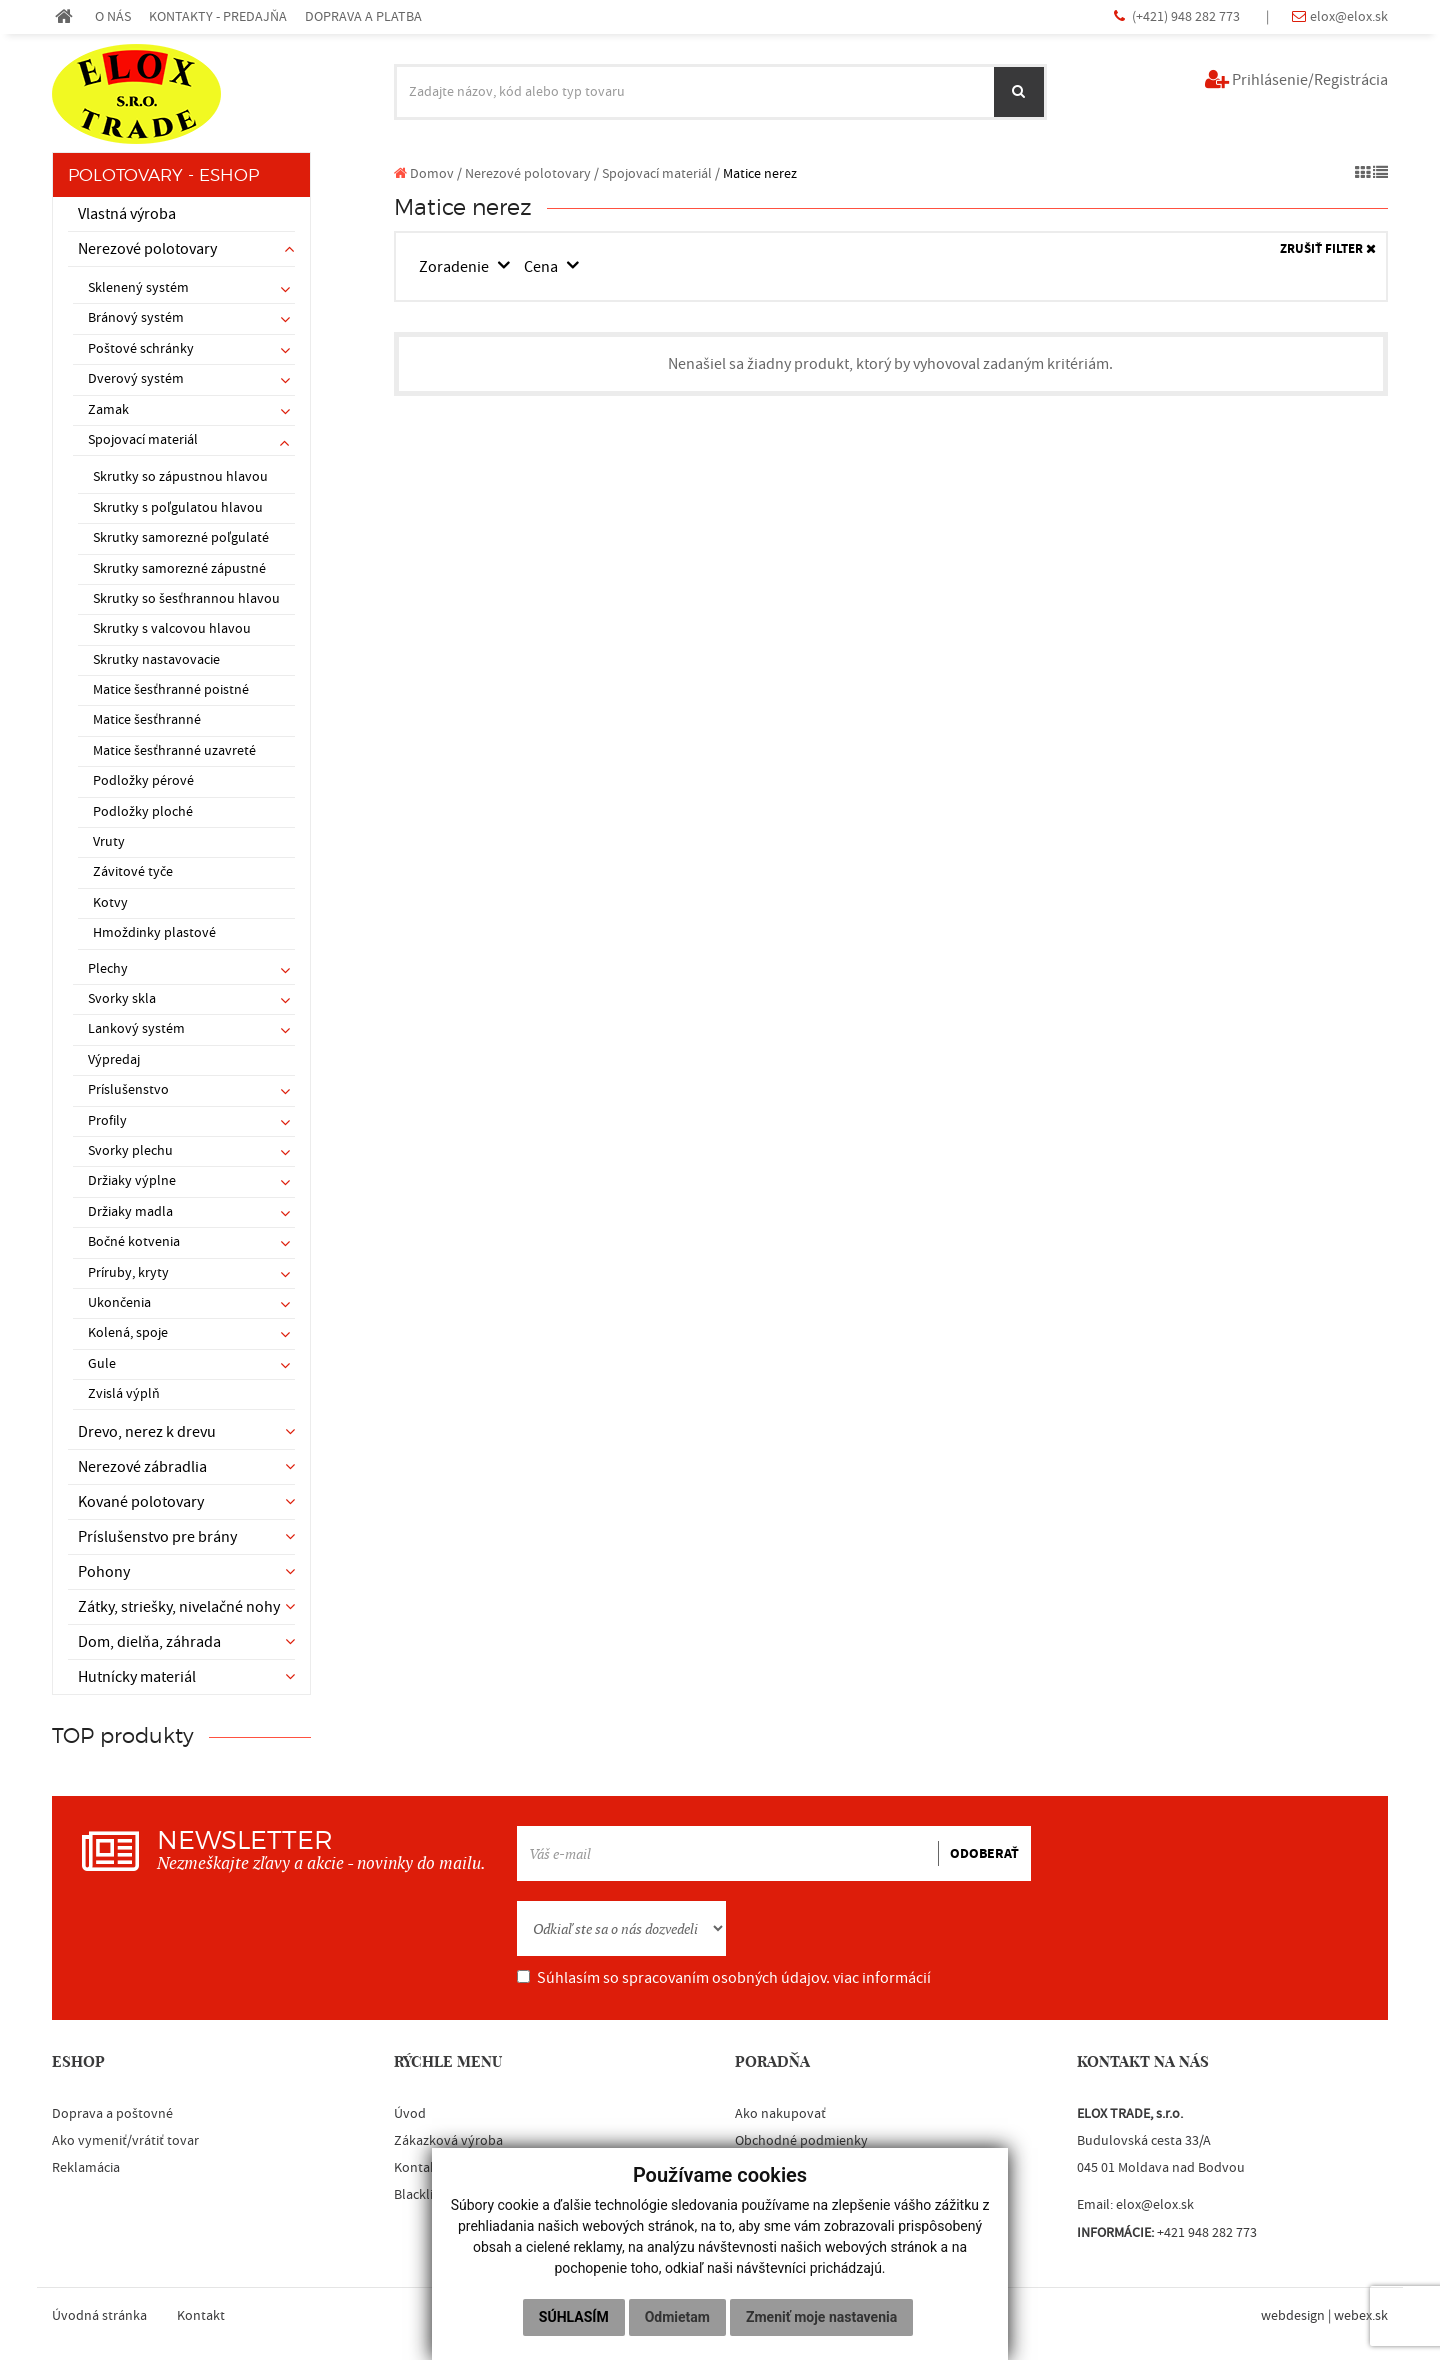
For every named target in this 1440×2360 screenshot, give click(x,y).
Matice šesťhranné (147, 720)
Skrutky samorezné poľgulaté (181, 538)
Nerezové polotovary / (532, 173)
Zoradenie (455, 267)
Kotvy (110, 903)
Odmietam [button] (677, 2317)
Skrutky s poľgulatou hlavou (178, 508)
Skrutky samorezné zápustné (179, 569)
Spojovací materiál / (661, 173)
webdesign (1293, 2316)
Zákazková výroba (448, 2141)
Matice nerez (760, 173)
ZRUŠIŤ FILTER (1328, 249)
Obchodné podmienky (801, 2141)
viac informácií (882, 1978)
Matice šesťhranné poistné (171, 690)
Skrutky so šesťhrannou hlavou (186, 599)
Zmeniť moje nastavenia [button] (821, 2317)
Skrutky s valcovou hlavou (172, 629)
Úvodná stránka (99, 2316)
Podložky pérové (143, 781)
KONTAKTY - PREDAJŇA (218, 16)
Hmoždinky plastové (154, 933)
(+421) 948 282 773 (1187, 16)
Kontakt (418, 2168)
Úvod (410, 2114)
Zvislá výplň (124, 1394)
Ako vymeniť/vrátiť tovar (125, 2141)
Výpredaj (114, 1060)
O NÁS (113, 16)
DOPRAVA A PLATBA (363, 16)
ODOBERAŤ (984, 1854)
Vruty (109, 842)
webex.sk (1361, 2316)
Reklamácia (86, 2168)
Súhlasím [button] (574, 2317)
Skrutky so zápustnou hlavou (180, 477)
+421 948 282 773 (1207, 2233)
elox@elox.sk (1349, 16)
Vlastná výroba (127, 214)
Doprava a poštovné (112, 2114)
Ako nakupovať (780, 2114)
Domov (424, 173)
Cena (542, 267)
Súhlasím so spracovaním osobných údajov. (724, 1978)
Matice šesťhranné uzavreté (174, 751)
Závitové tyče (133, 872)
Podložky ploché (143, 812)
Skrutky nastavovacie (156, 660)
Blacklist (419, 2195)
